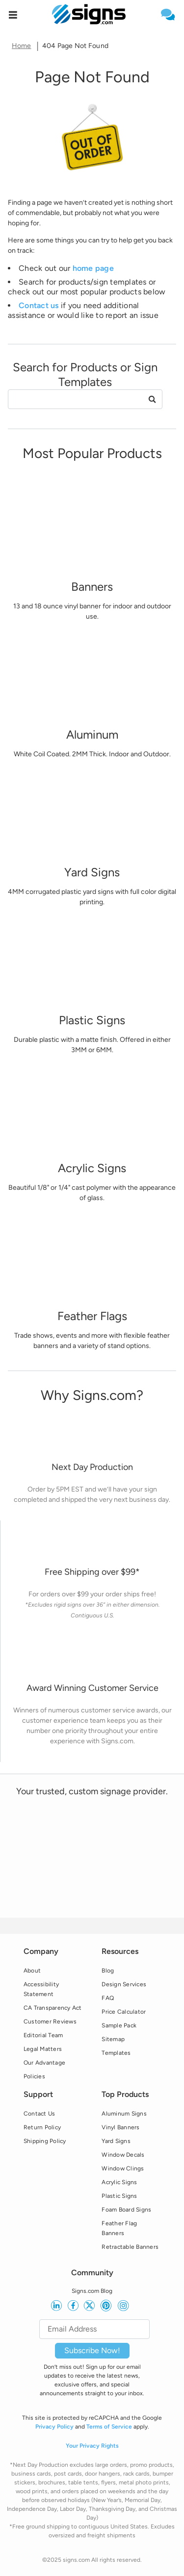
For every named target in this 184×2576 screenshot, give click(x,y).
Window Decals (123, 2154)
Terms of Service (109, 2426)
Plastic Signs (119, 2195)
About (32, 1970)
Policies (34, 2076)
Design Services (124, 1984)
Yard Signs (116, 2141)
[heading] (92, 77)
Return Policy (42, 2127)
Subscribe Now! (92, 2350)
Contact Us (39, 2113)
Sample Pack (119, 2025)
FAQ (108, 1998)
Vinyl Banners (120, 2127)
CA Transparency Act (53, 2007)
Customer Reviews (50, 2021)
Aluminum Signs (124, 2113)
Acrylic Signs (119, 2182)
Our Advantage (44, 2062)
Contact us (39, 305)
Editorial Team (43, 2035)
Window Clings (123, 2168)
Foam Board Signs (126, 2209)
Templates (116, 2052)
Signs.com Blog (92, 2290)
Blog (108, 1970)
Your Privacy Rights (92, 2445)
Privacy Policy (54, 2426)
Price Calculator (124, 2011)
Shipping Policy (45, 2141)
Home (21, 46)
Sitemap (113, 2039)
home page (93, 268)
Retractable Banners (130, 2246)
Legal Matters (43, 2049)
